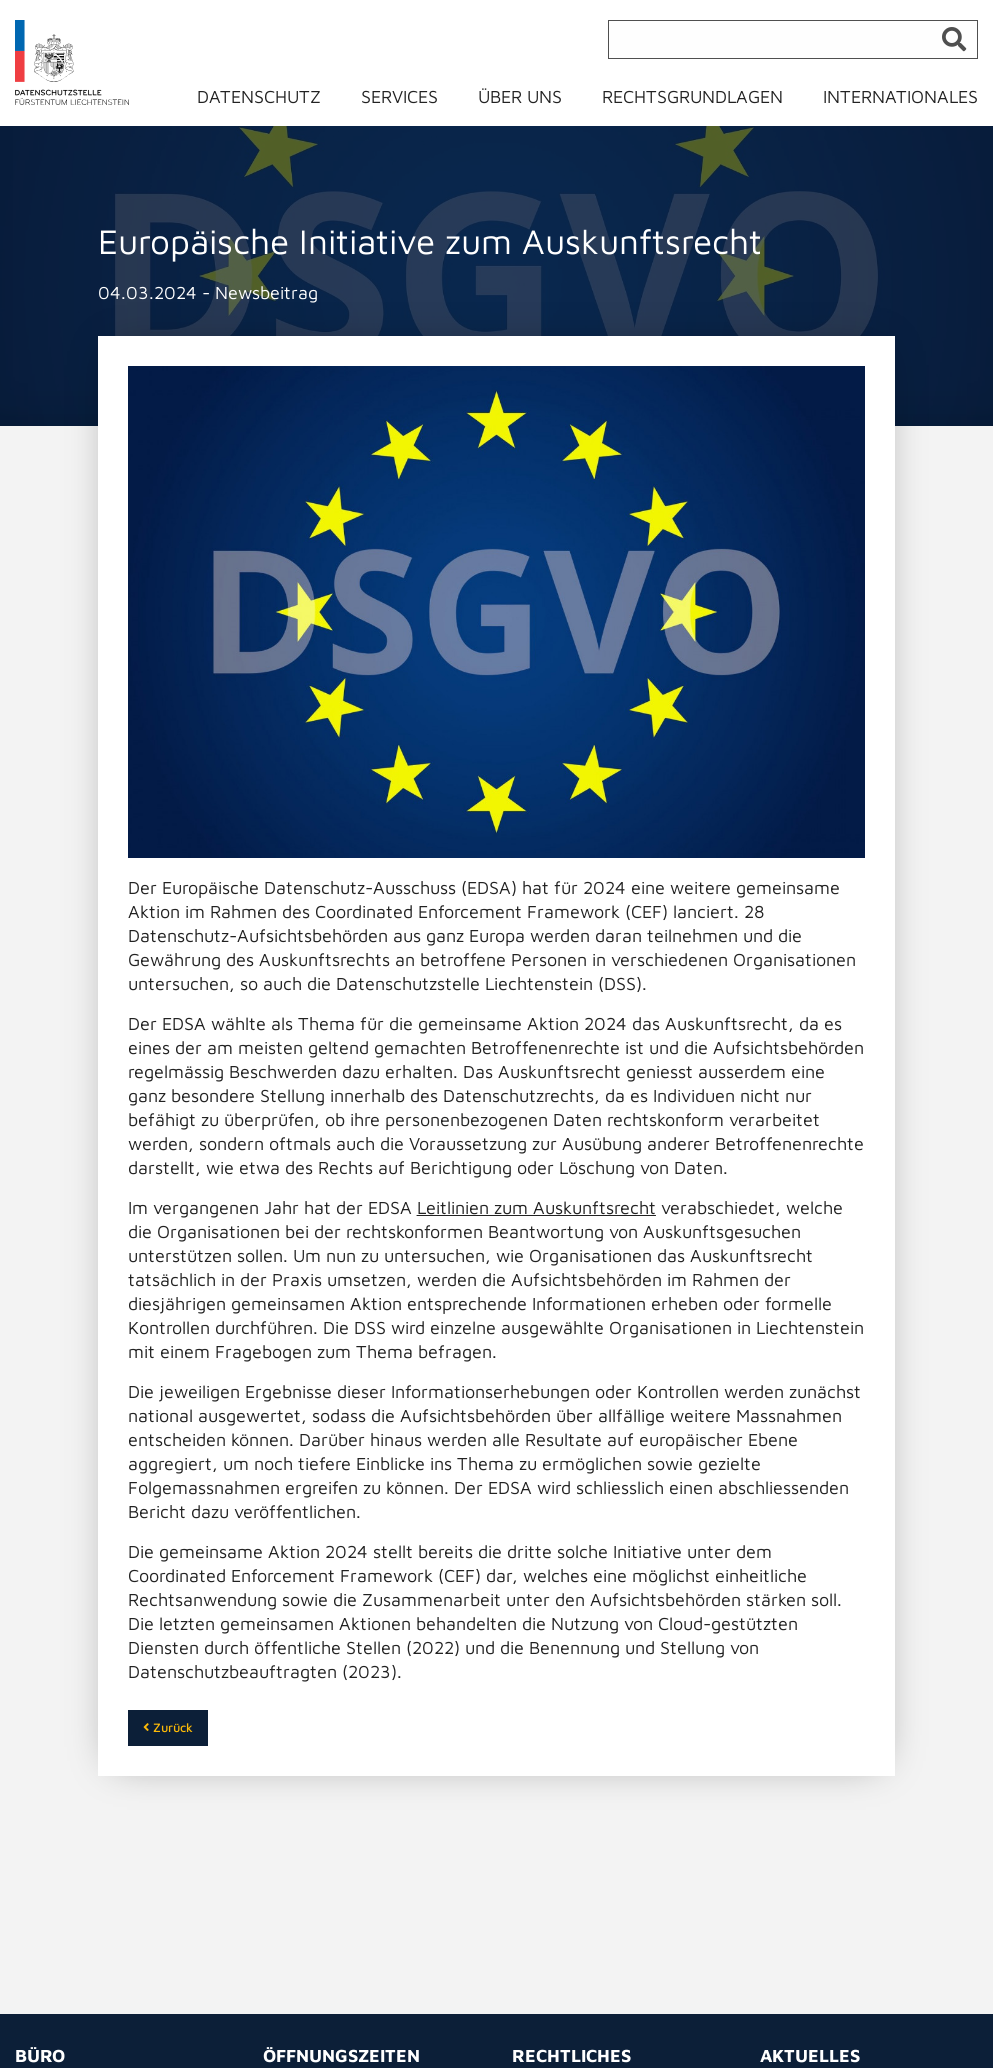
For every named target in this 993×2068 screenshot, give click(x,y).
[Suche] (793, 39)
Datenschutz (259, 96)
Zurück (168, 1727)
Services (399, 96)
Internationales (900, 96)
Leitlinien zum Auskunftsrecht (536, 1207)
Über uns (520, 96)
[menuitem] (271, 101)
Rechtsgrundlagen (692, 96)
